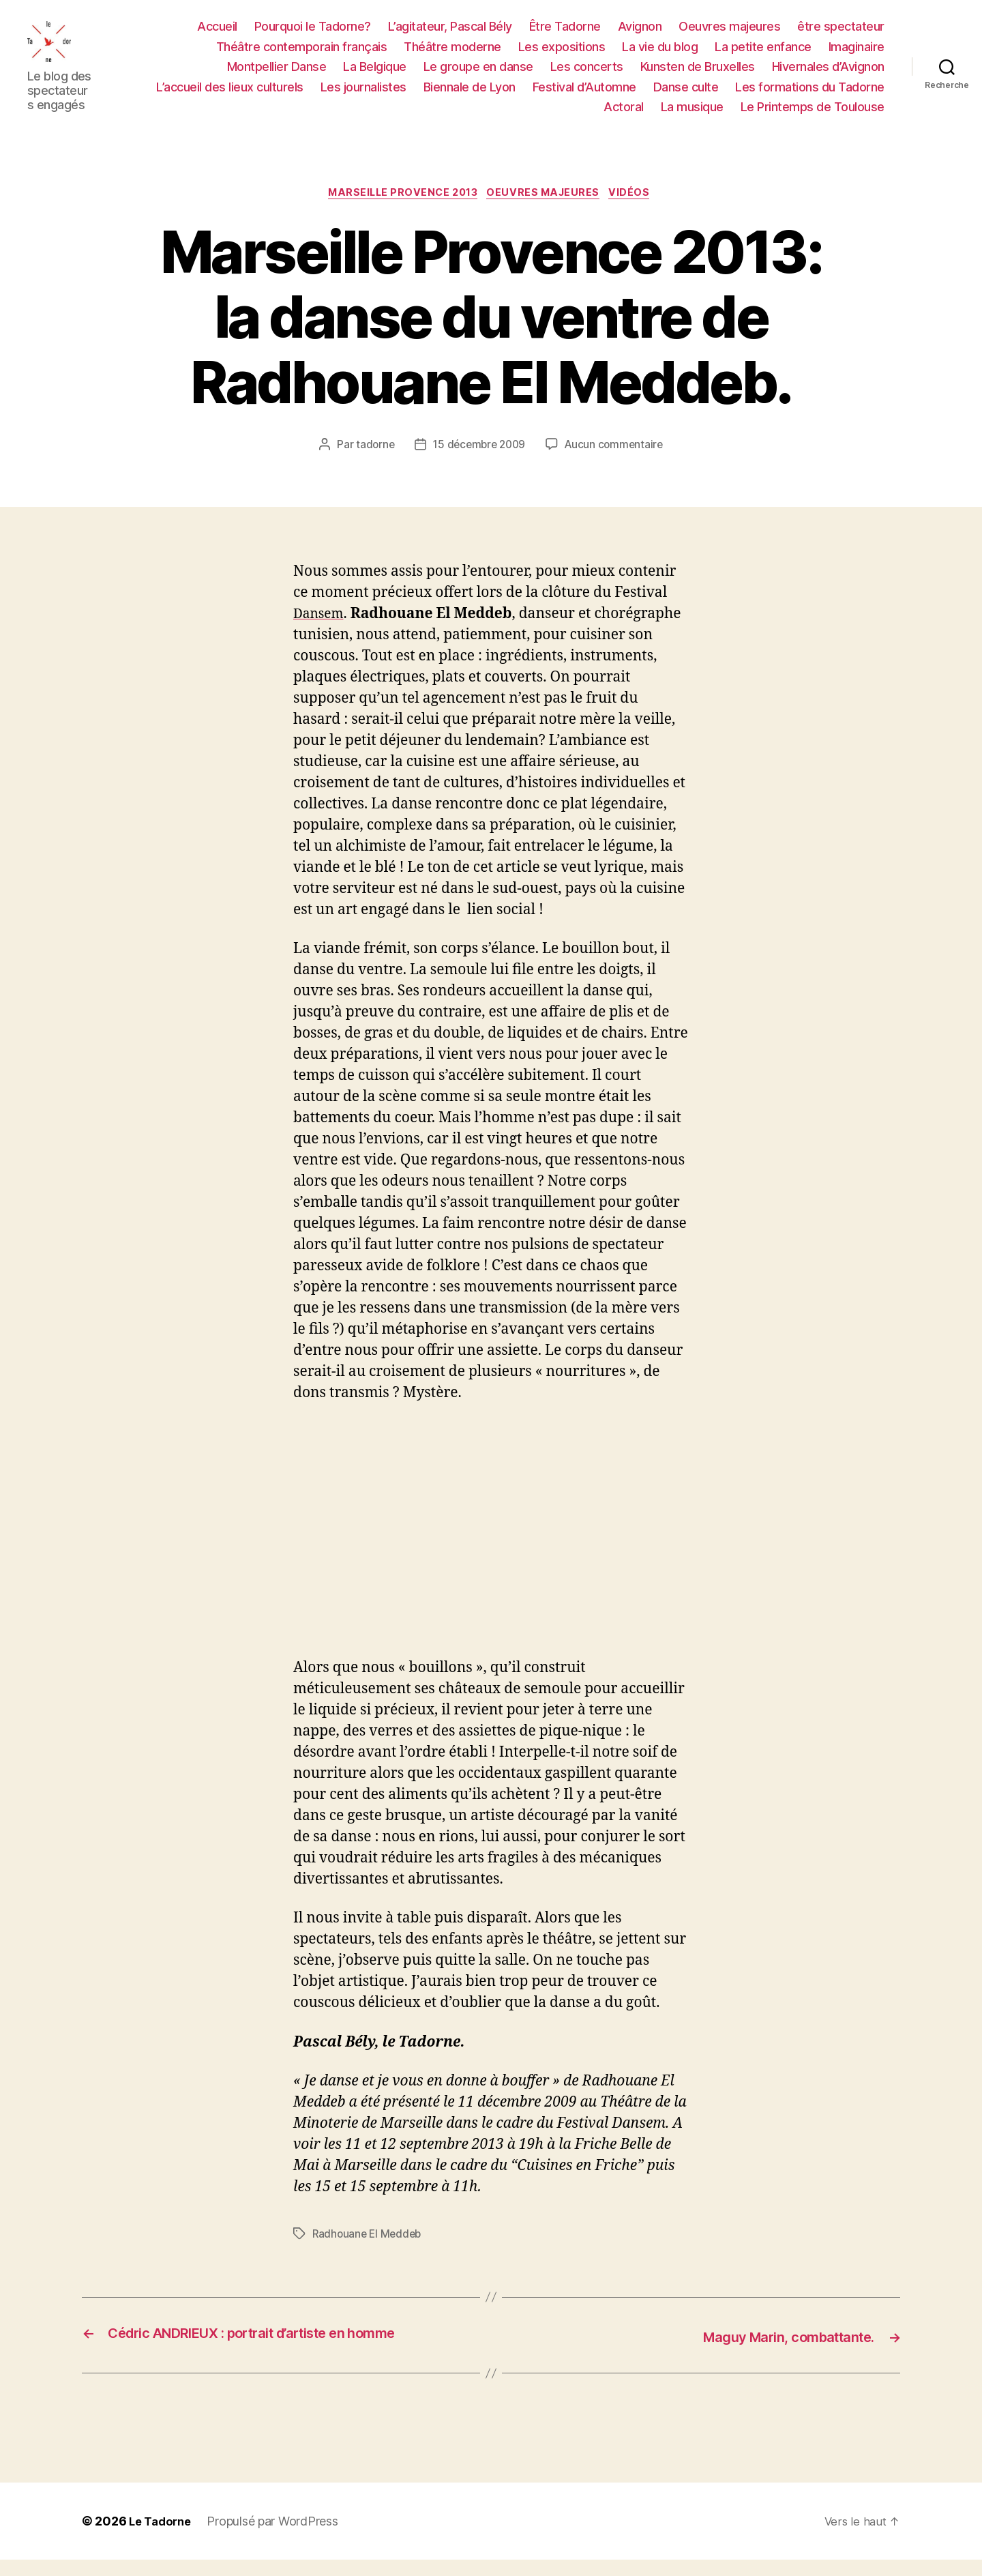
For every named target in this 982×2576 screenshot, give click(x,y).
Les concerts (586, 75)
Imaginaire (856, 54)
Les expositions (562, 54)
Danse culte (686, 94)
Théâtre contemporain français (301, 54)
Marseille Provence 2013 (400, 210)
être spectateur (840, 34)
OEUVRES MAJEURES (547, 210)
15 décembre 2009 (478, 462)
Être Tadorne (565, 34)
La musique (692, 115)
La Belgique (374, 75)
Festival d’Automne (584, 94)
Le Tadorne (162, 2537)
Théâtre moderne (452, 54)
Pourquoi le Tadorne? (312, 34)
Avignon (640, 34)
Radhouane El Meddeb (369, 2251)
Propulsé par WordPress (277, 2537)
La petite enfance (763, 54)
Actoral (624, 115)
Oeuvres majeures (729, 34)
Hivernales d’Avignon (828, 75)
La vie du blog (660, 54)
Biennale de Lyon (469, 94)
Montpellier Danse (277, 75)
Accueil (217, 34)
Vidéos (639, 210)
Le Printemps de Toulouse (812, 115)
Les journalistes (363, 94)
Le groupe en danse (478, 75)
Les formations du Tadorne (809, 94)
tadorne (371, 462)
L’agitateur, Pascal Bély (450, 34)
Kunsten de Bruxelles (697, 75)
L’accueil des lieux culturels (229, 94)
